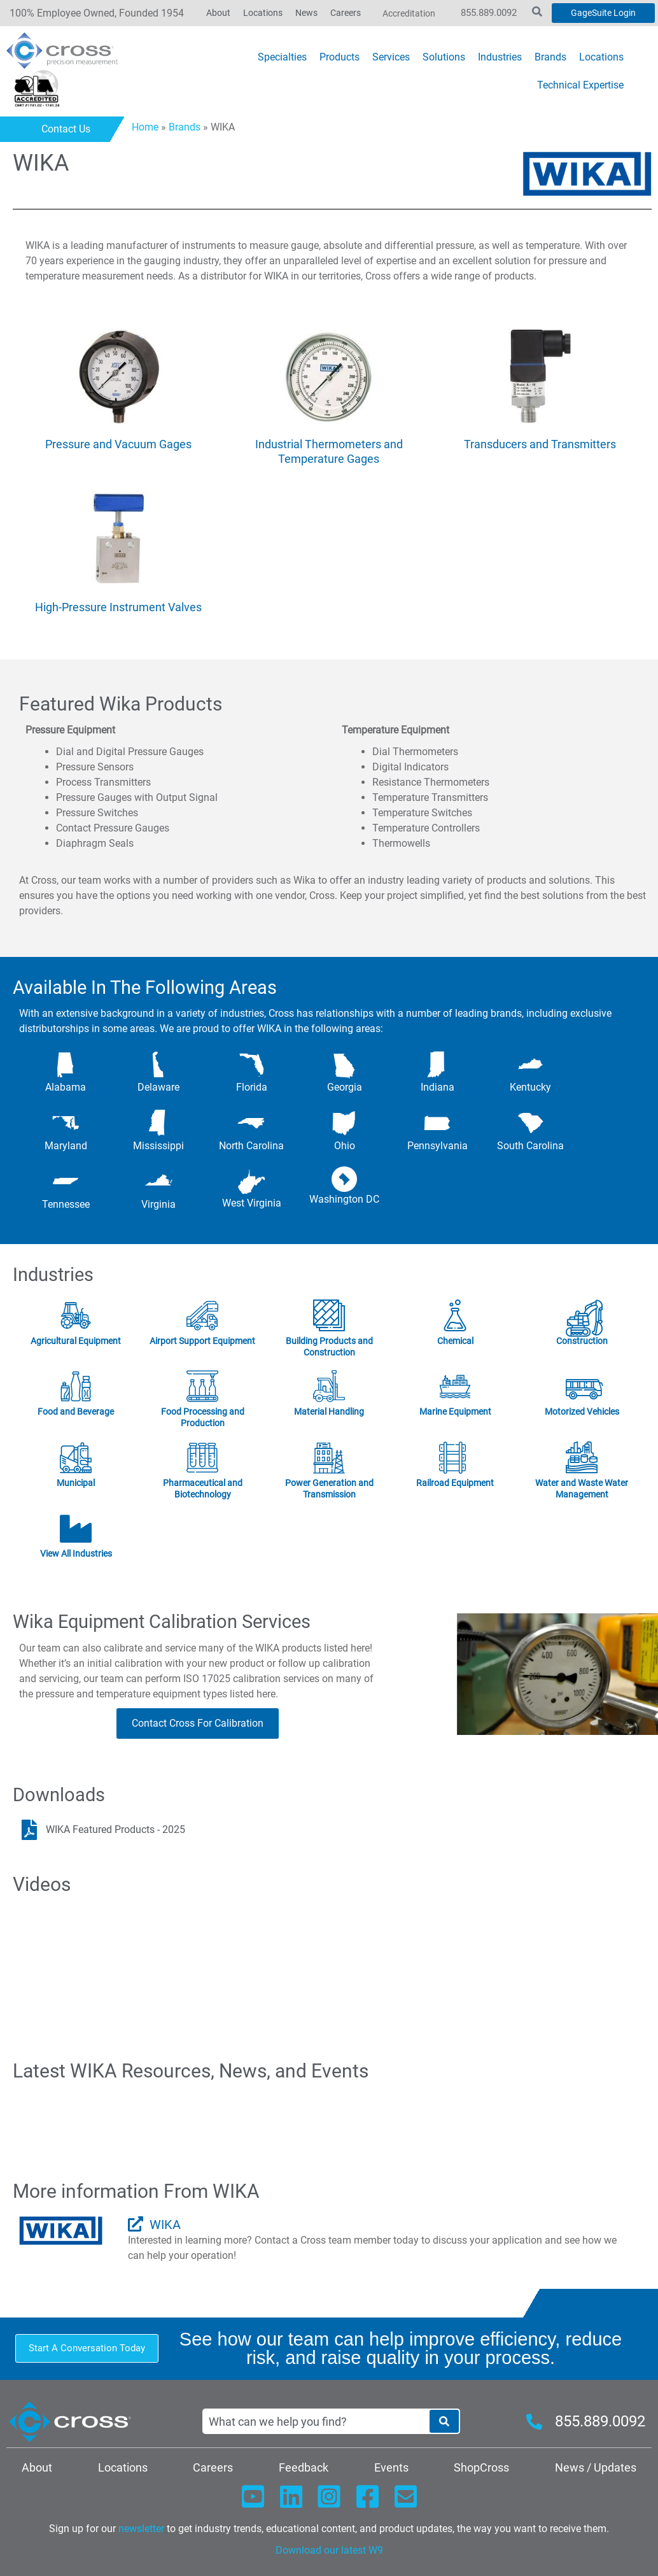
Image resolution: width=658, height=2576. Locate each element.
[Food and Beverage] (76, 1387)
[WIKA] (135, 2224)
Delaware (158, 1087)
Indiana (437, 1087)
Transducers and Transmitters (540, 444)
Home (145, 127)
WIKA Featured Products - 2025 (115, 1829)
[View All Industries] (76, 1529)
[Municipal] (76, 1458)
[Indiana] (437, 1064)
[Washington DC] (344, 1179)
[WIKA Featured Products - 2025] (29, 1830)
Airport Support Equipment (202, 1341)
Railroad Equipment (455, 1483)
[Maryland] (65, 1123)
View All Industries (76, 1553)
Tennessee (66, 1204)
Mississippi (158, 1146)
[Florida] (251, 1064)
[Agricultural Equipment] (76, 1316)
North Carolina (251, 1146)
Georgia (344, 1087)
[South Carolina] (530, 1123)
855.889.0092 (489, 12)
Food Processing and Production (202, 1417)
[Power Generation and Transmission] (329, 1458)
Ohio (344, 1146)
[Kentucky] (530, 1064)
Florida (251, 1087)
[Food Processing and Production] (202, 1387)
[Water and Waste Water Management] (582, 1458)
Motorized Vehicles (582, 1411)
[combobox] (315, 2421)
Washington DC (344, 1199)
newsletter (141, 2529)
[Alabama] (65, 1064)
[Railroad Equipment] (456, 1458)
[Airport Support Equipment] (202, 1316)
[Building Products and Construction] (329, 1316)
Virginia (158, 1204)
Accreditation (408, 13)
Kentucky (530, 1087)
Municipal (76, 1483)
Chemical (455, 1341)
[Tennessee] (65, 1181)
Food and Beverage (76, 1411)
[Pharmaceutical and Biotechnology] (202, 1458)
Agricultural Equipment (76, 1341)
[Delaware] (158, 1064)
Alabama (65, 1087)
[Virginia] (158, 1181)
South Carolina (530, 1146)
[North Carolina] (251, 1123)
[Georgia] (344, 1064)
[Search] (444, 2421)
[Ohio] (344, 1123)
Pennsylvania (437, 1146)
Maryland (66, 1146)
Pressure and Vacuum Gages (118, 444)
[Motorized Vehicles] (582, 1387)
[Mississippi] (158, 1123)
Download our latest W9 (329, 2550)
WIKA (165, 2224)
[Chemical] (456, 1316)
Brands (184, 127)
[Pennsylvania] (437, 1123)
